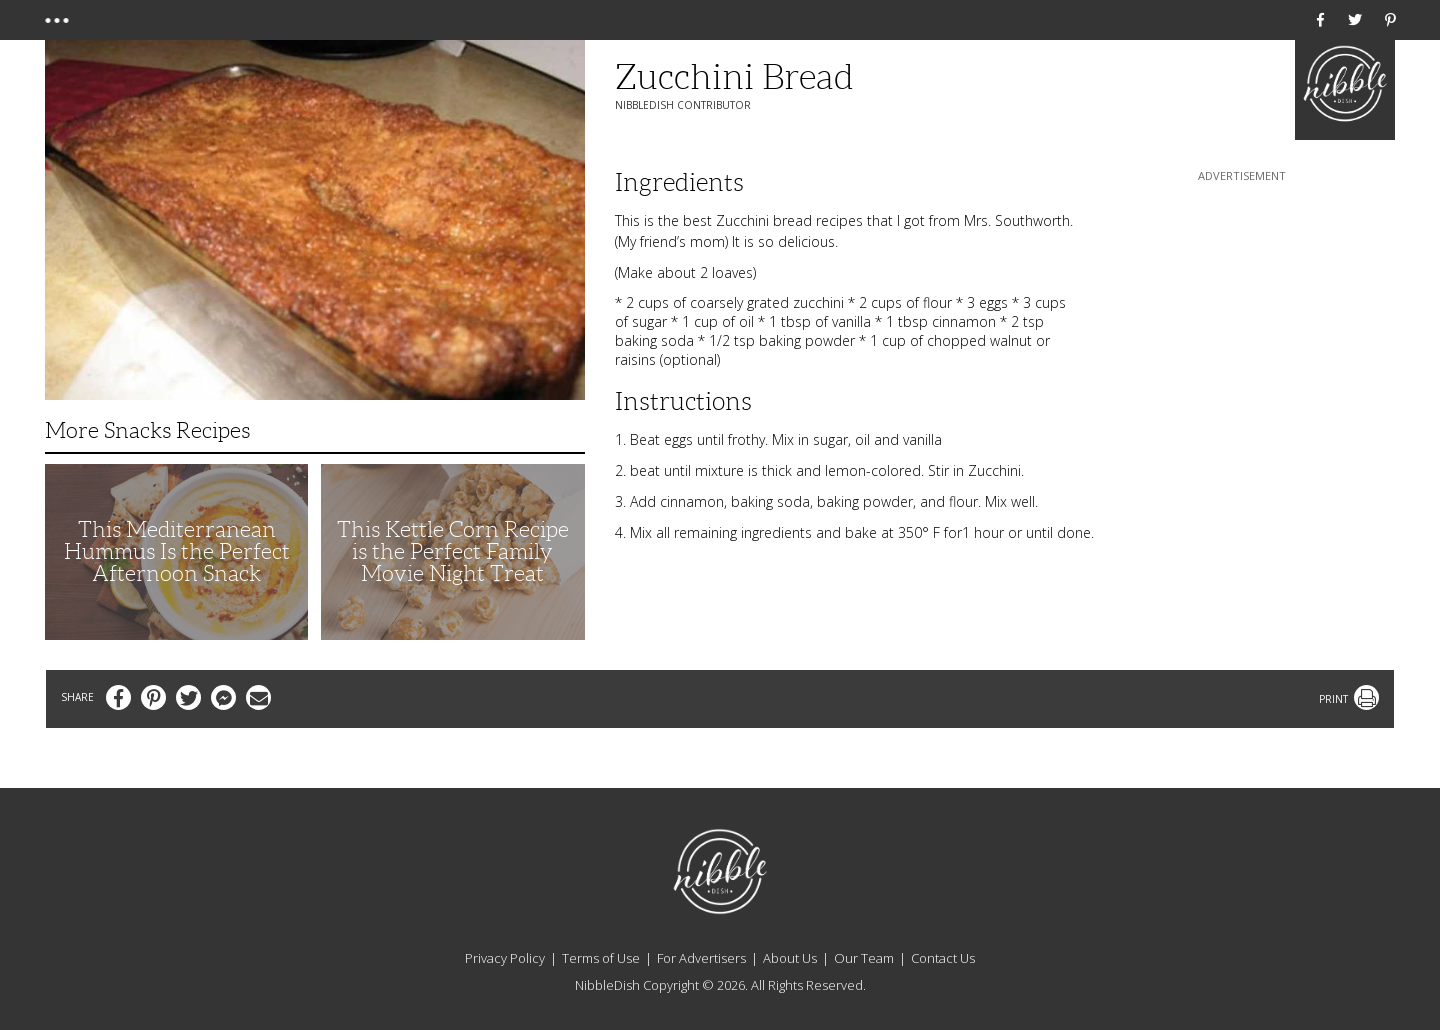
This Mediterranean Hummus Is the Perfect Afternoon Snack (177, 551)
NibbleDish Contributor (683, 105)
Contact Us (943, 958)
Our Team (864, 958)
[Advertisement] (1242, 311)
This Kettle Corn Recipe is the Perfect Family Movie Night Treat (453, 551)
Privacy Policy (505, 958)
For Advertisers (701, 958)
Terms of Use (601, 958)
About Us (790, 958)
